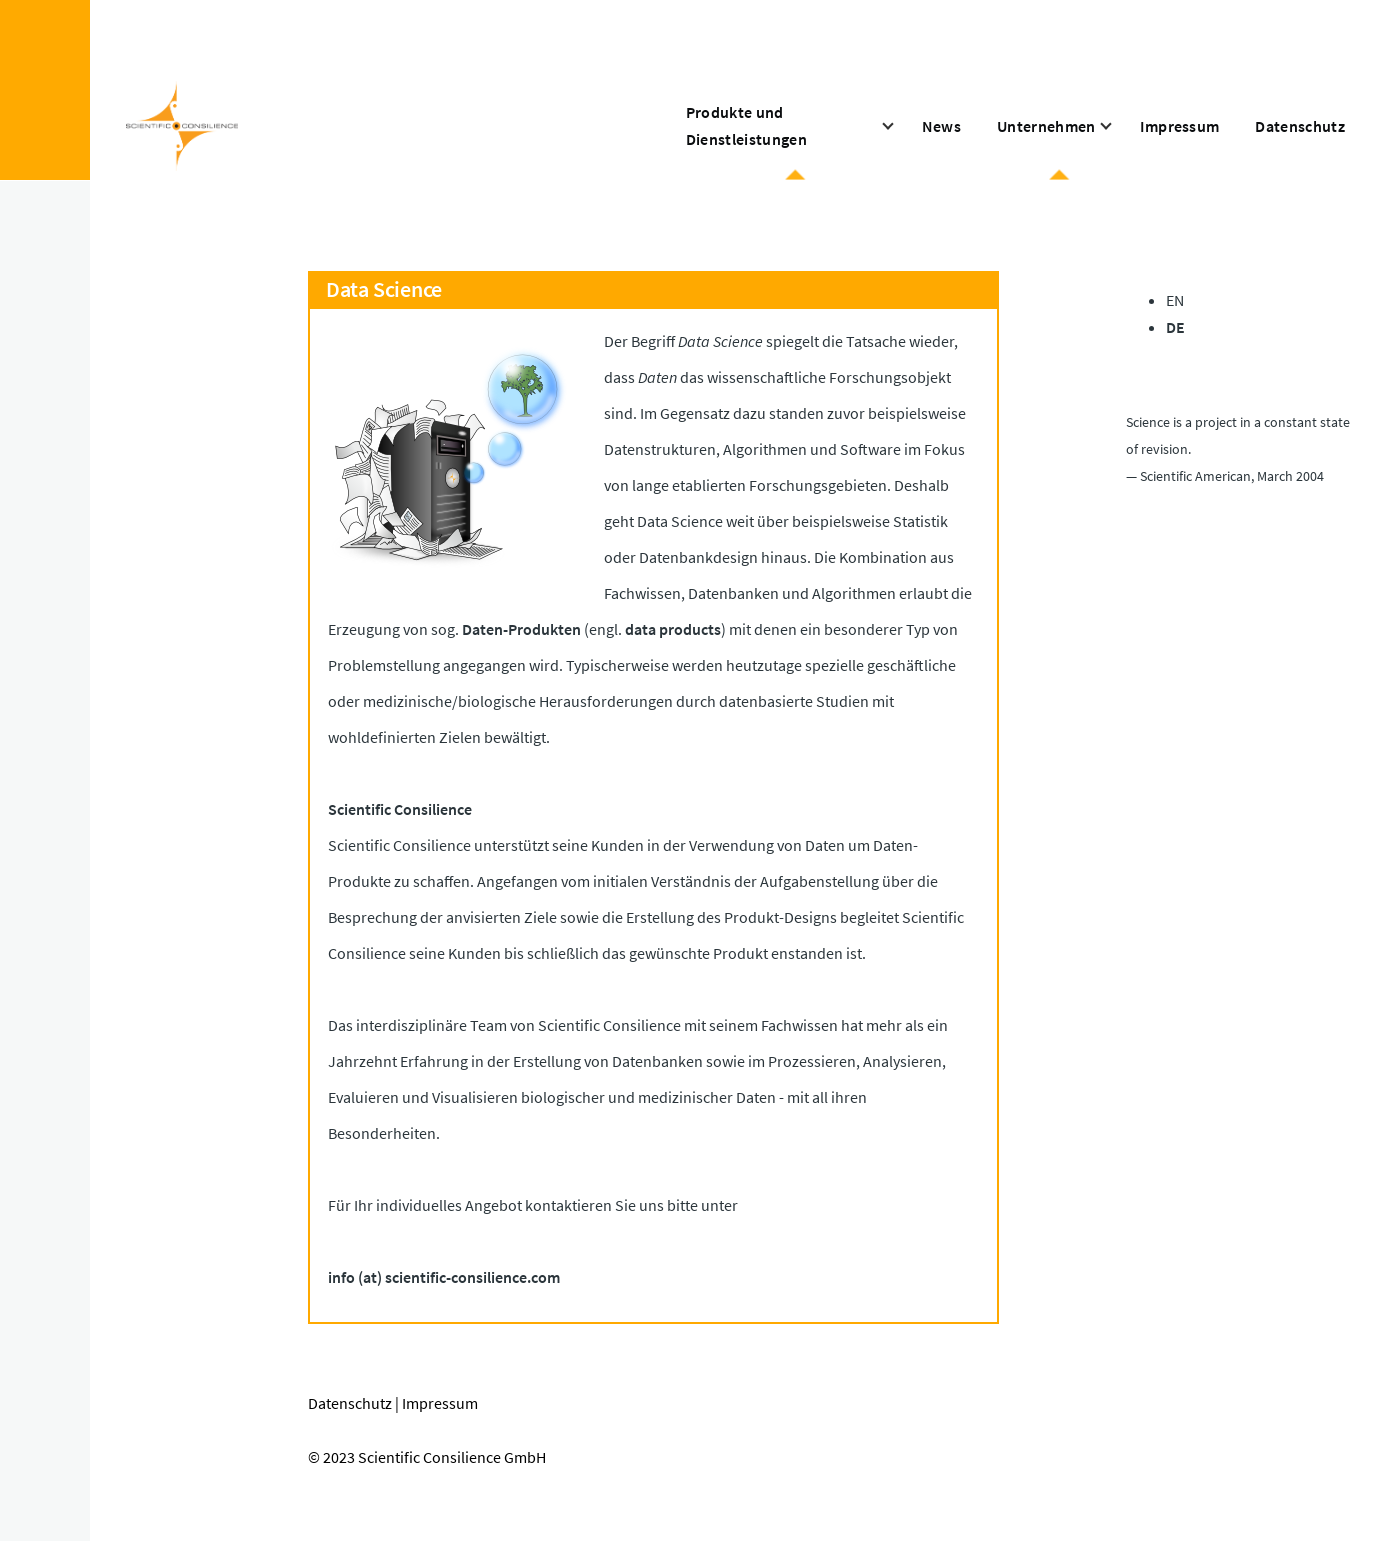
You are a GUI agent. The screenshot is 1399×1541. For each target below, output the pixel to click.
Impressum (440, 1403)
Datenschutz (350, 1403)
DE (1175, 327)
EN (1175, 300)
